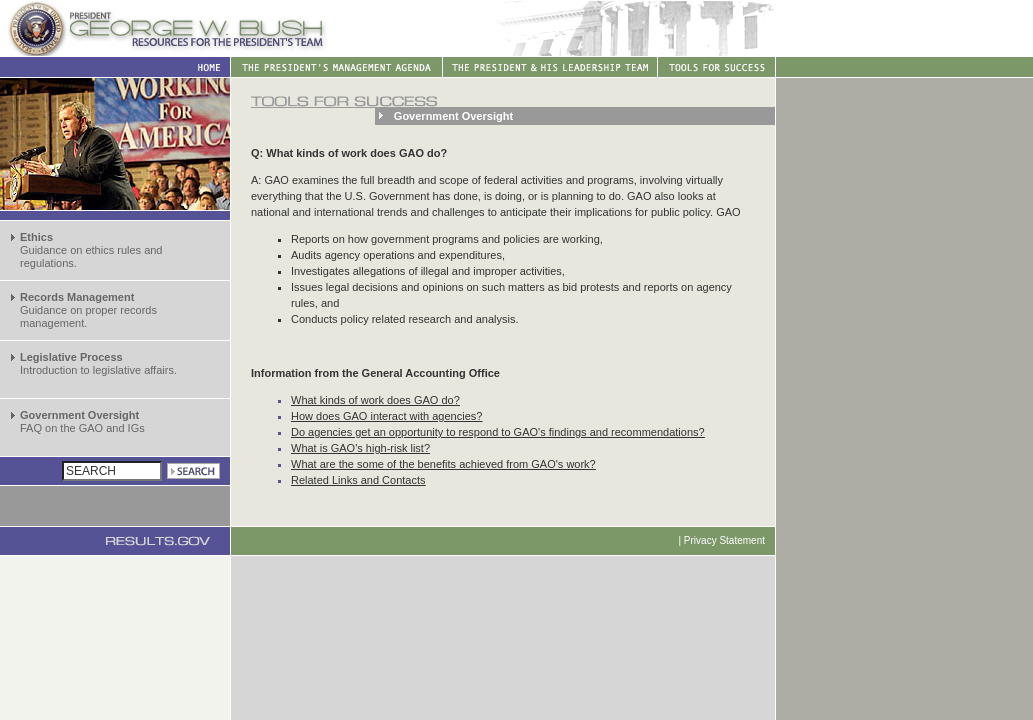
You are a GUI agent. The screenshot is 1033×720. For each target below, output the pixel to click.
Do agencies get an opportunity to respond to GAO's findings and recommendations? (498, 432)
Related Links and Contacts (358, 480)
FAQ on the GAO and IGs (82, 421)
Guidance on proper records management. (88, 310)
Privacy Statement (724, 540)
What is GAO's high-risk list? (360, 448)
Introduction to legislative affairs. (98, 363)
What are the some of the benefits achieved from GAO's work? (443, 464)
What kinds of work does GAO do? (375, 400)
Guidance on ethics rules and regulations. (91, 250)
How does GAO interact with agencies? (386, 416)
